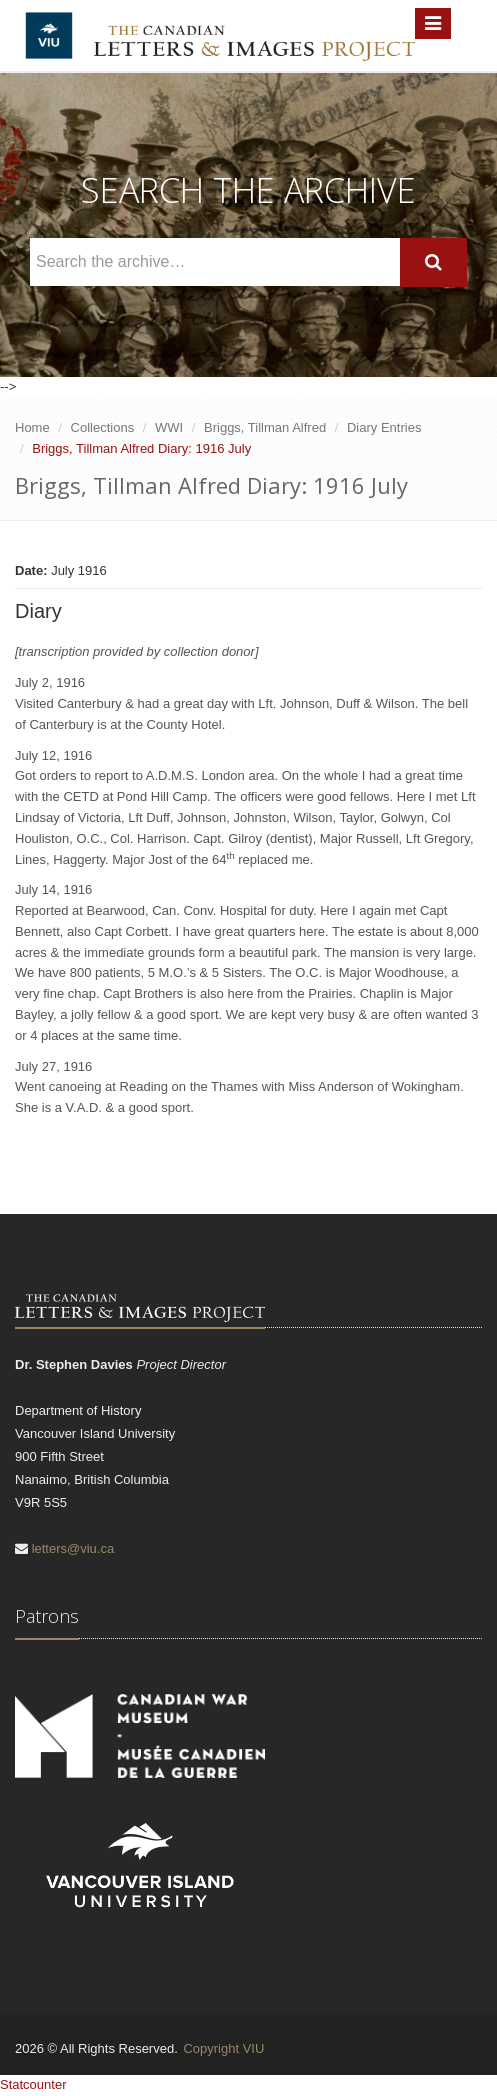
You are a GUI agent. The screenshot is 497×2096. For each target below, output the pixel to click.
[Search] (433, 262)
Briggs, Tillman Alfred (265, 427)
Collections (103, 427)
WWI (169, 427)
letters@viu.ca (73, 1548)
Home (32, 427)
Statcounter (33, 2084)
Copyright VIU (223, 2048)
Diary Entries (384, 427)
